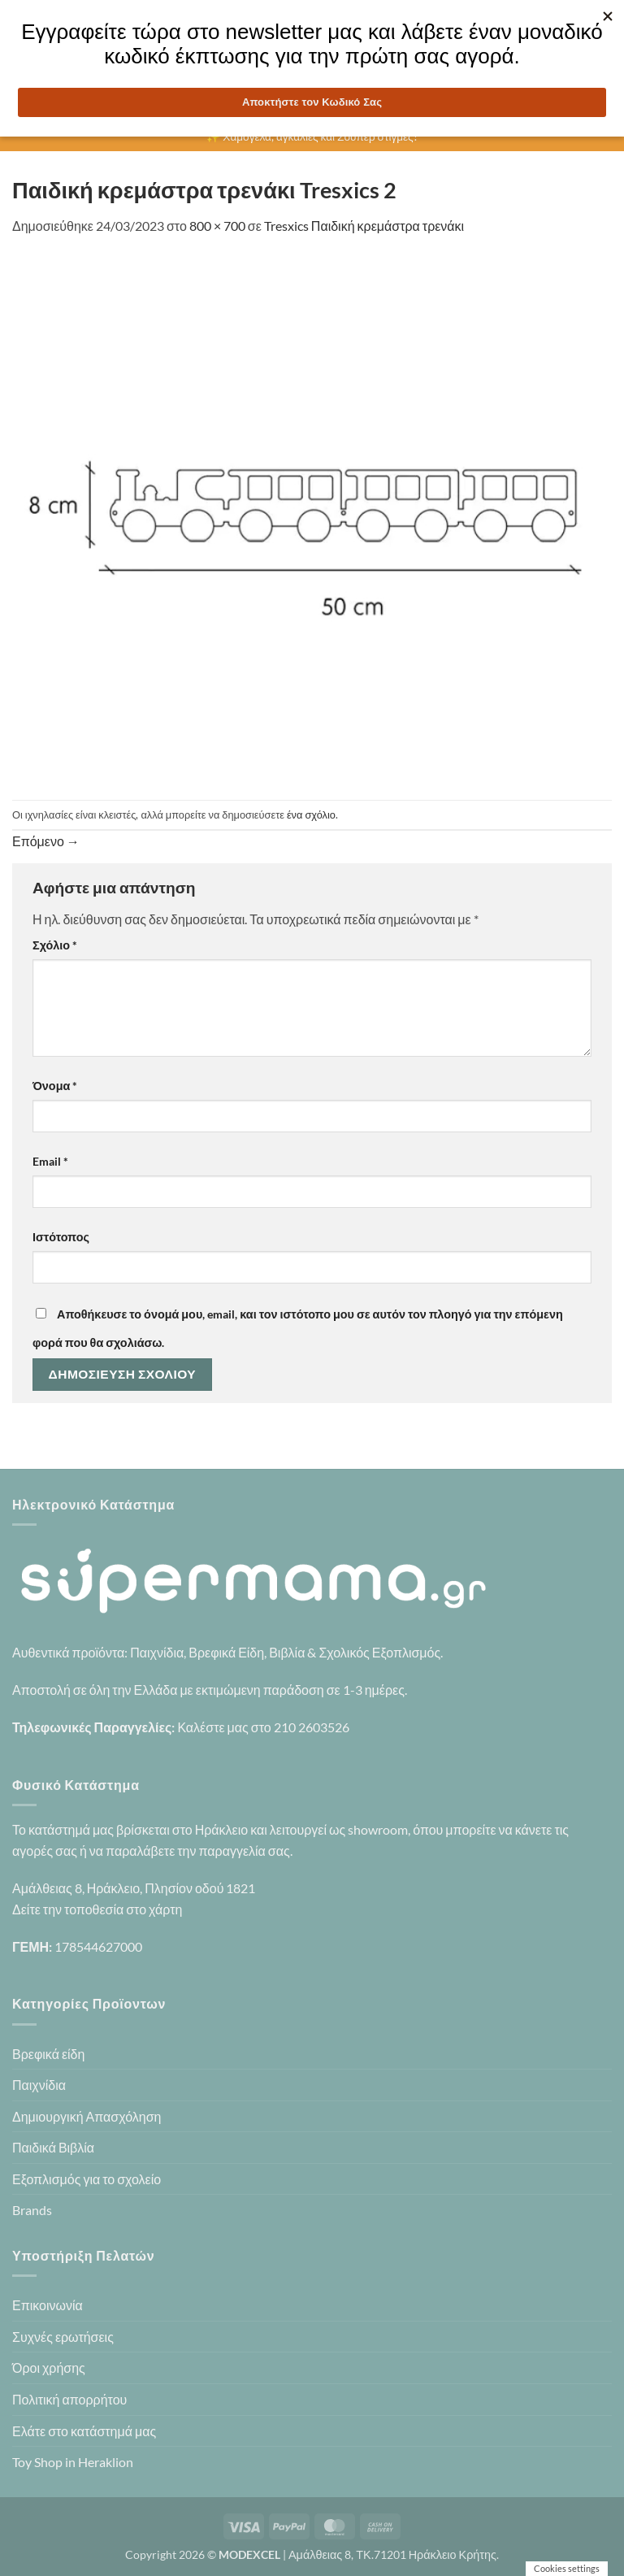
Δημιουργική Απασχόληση (86, 2116)
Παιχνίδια (39, 2084)
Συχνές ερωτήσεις (63, 2336)
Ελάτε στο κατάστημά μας (84, 2431)
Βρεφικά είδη (48, 2053)
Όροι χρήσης (48, 2367)
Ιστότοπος (60, 1237)
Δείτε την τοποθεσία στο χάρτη (97, 1909)
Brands (32, 2210)
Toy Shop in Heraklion (72, 2462)
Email (50, 1161)
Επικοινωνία (47, 2305)
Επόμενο (46, 841)
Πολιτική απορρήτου (69, 2399)
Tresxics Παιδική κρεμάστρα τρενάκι (364, 225)
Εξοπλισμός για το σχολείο (86, 2179)
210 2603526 (311, 1727)
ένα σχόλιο (311, 814)
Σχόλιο (54, 945)
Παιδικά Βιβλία (53, 2147)
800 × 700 (217, 225)
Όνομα (54, 1086)
